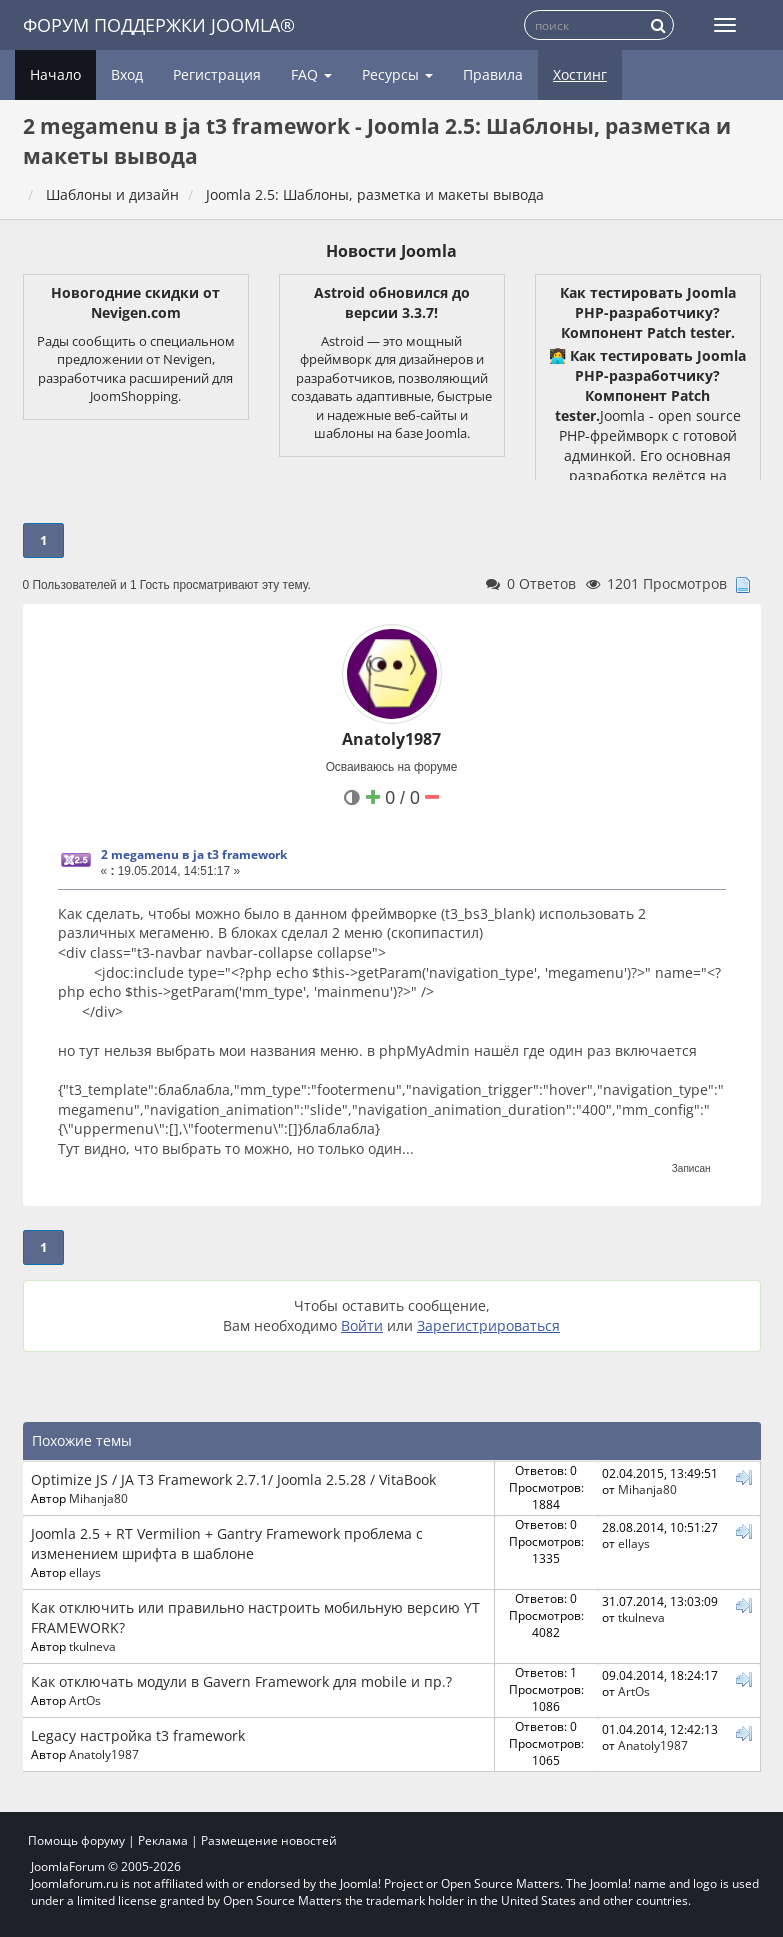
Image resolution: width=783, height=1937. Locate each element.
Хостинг (580, 74)
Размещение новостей (269, 1840)
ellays (85, 1572)
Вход (127, 74)
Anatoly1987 (391, 739)
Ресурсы (397, 74)
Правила (493, 74)
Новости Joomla (391, 251)
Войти (362, 1325)
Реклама (163, 1840)
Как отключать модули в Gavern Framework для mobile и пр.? (241, 1681)
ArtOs (85, 1700)
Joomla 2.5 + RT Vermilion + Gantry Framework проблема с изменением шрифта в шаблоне (227, 1543)
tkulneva (92, 1646)
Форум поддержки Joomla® (159, 25)
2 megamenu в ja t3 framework (194, 854)
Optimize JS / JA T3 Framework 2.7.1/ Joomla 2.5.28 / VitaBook (233, 1479)
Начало (55, 74)
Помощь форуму (76, 1840)
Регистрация (217, 74)
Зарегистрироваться (488, 1325)
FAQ (311, 74)
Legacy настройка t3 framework (138, 1735)
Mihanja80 (98, 1498)
